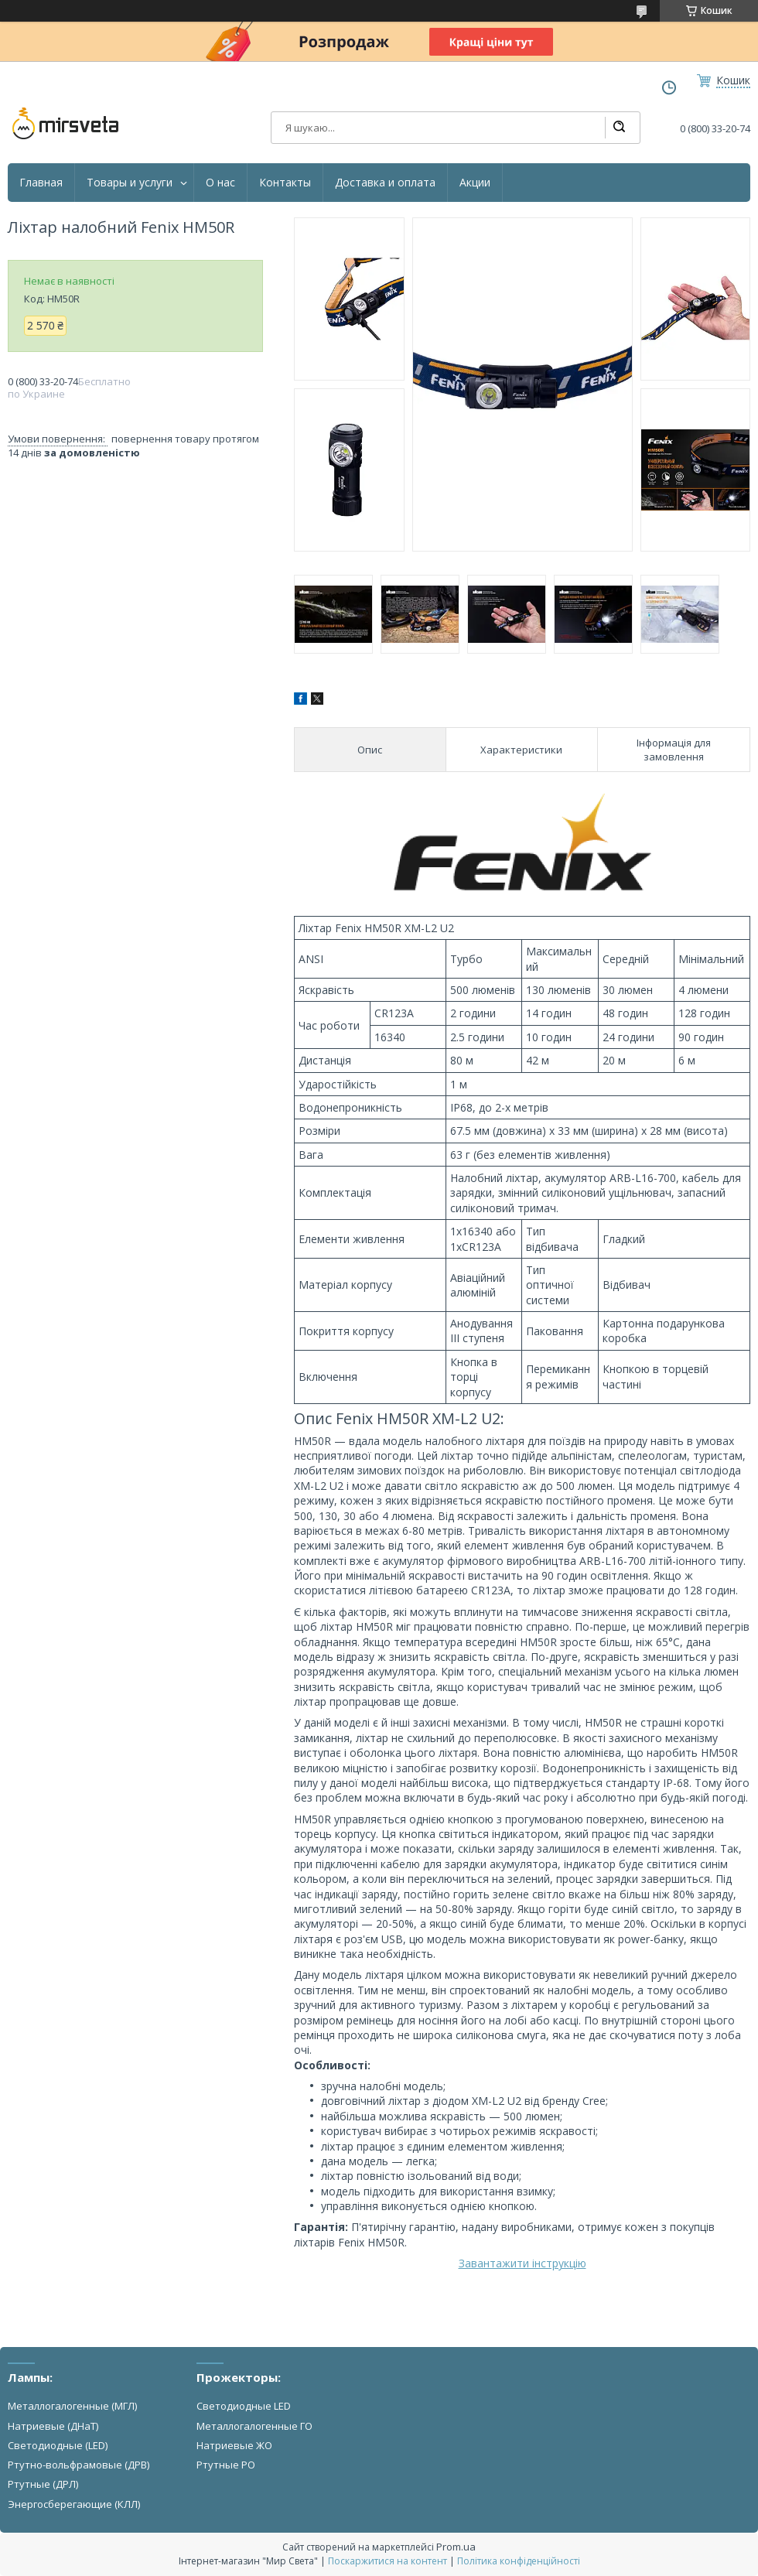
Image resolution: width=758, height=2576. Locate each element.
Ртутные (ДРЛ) (43, 2484)
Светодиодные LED (243, 2406)
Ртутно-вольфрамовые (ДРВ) (78, 2465)
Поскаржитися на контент (387, 2560)
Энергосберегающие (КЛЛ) (74, 2504)
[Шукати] (619, 127)
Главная (41, 183)
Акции (474, 183)
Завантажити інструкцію (522, 2263)
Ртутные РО (225, 2465)
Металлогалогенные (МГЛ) (72, 2406)
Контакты (285, 183)
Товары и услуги (129, 183)
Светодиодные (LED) (58, 2445)
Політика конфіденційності (518, 2560)
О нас (220, 183)
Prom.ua (456, 2547)
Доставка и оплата (385, 183)
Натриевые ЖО (234, 2445)
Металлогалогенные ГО (254, 2426)
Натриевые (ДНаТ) (53, 2426)
